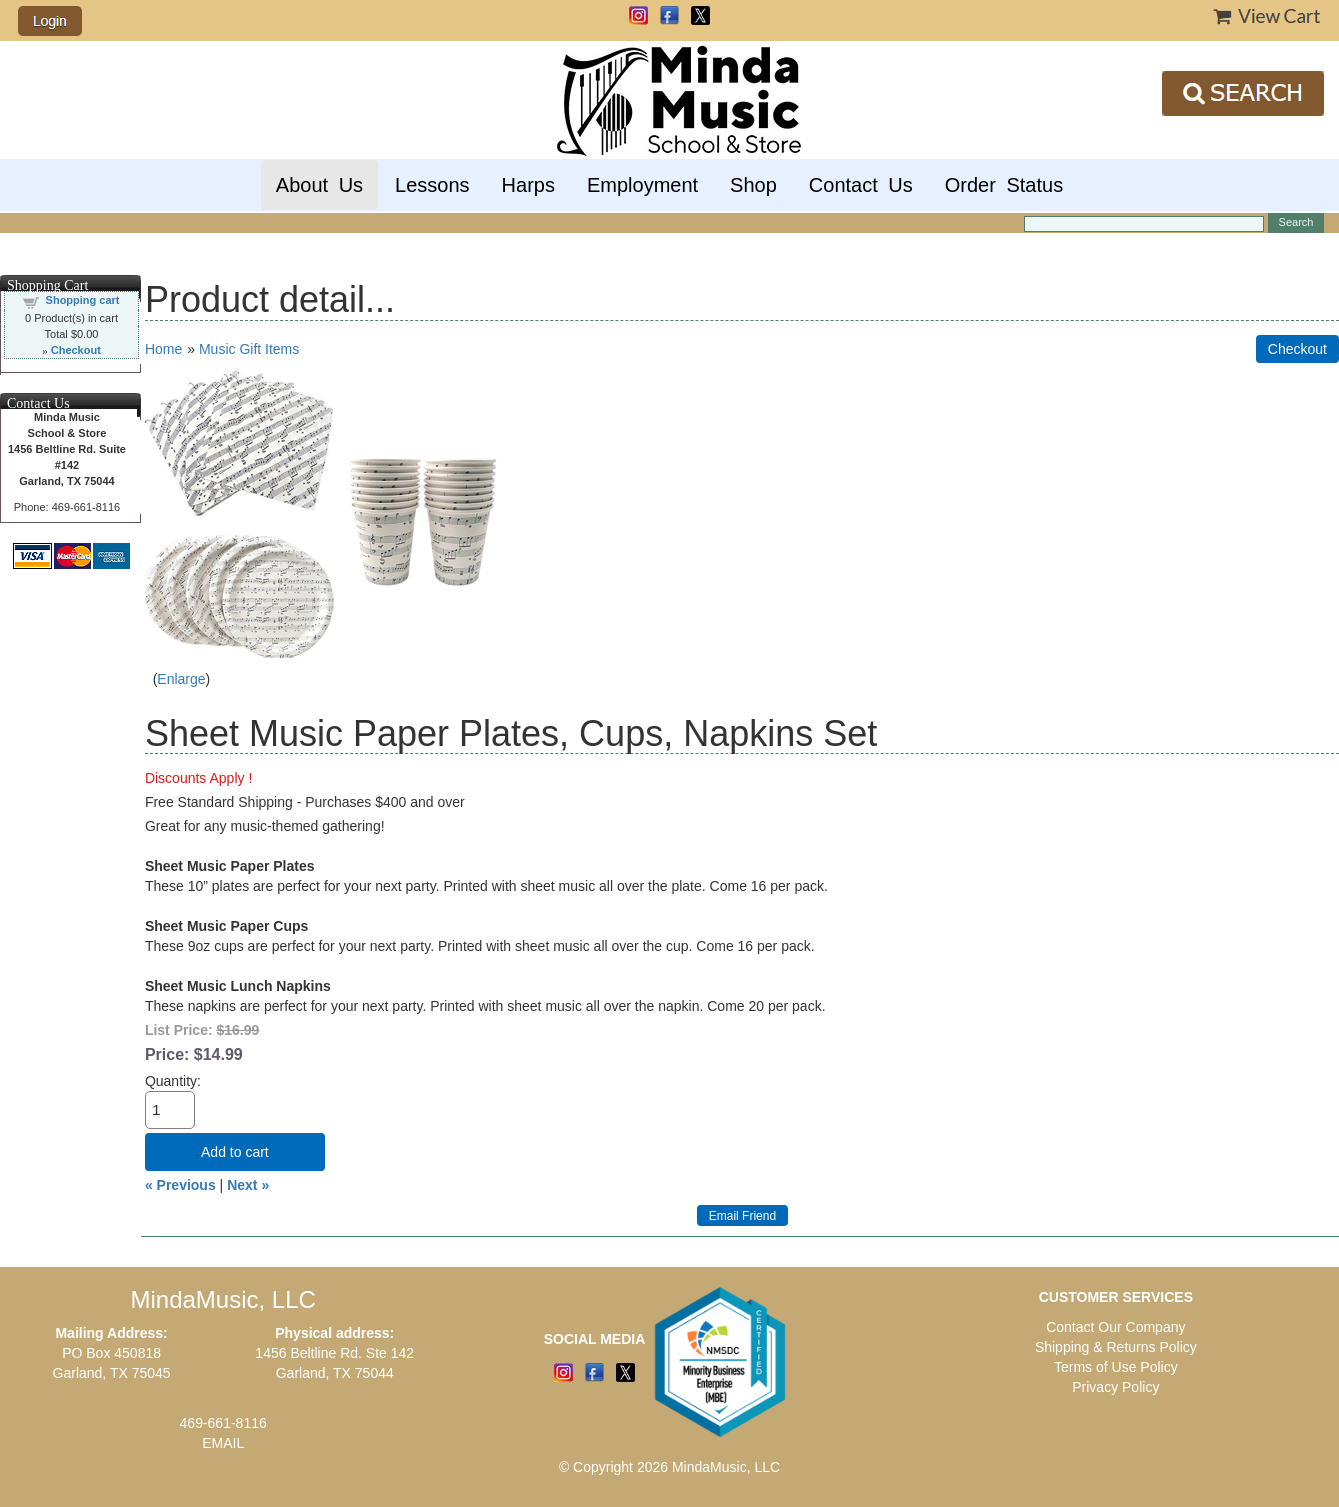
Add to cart (235, 1152)
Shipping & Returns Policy (1116, 1347)
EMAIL (223, 1443)
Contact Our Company (1115, 1327)
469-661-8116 (223, 1423)
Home (163, 349)
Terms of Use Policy (1116, 1367)
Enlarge (181, 679)
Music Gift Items (249, 349)
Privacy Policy (1115, 1387)
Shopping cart (83, 300)
